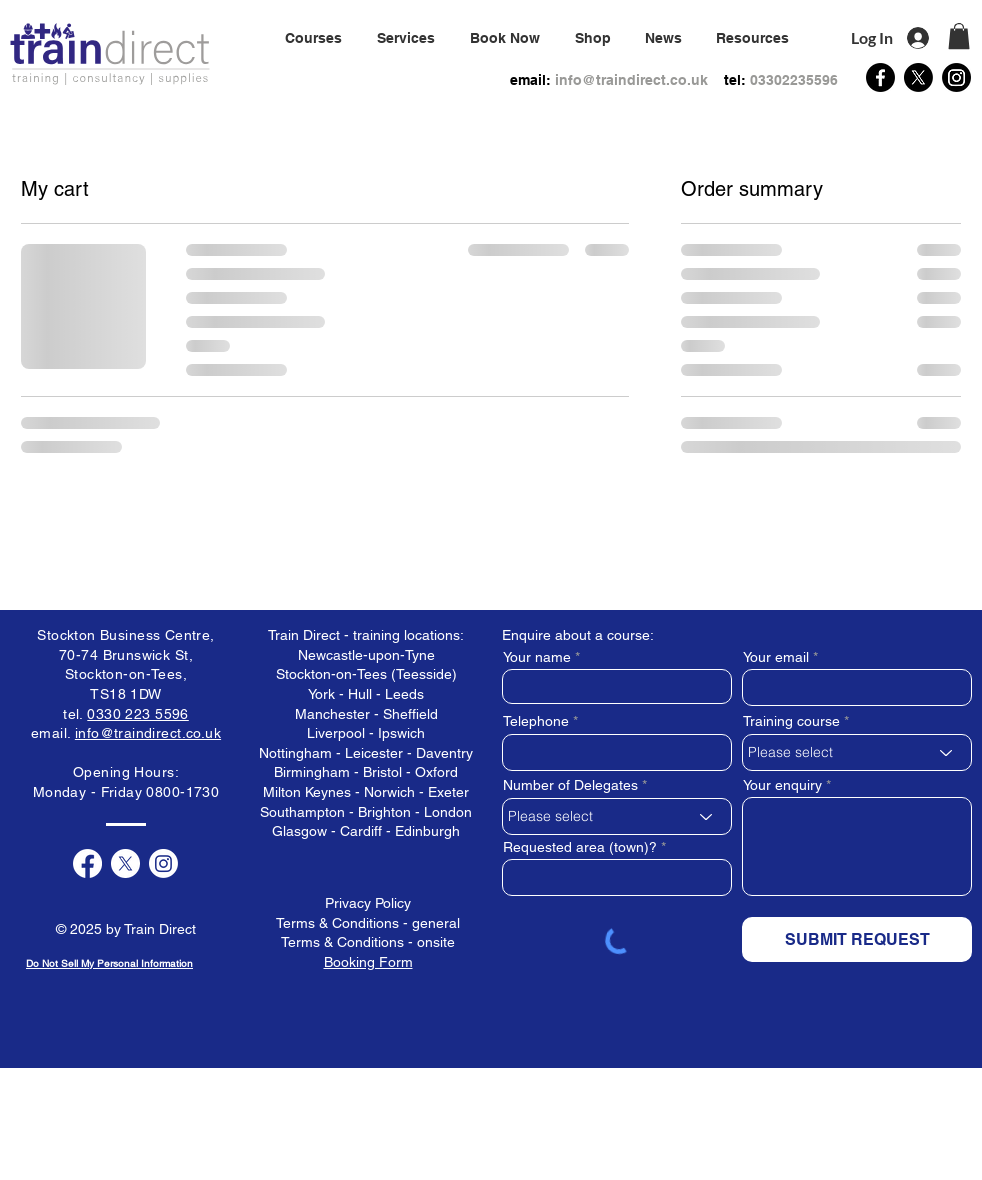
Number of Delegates (570, 785)
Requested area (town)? (580, 847)
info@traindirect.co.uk (631, 80)
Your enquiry (782, 785)
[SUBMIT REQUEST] (857, 939)
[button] (405, 38)
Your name (537, 657)
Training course (791, 721)
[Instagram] (956, 77)
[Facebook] (880, 77)
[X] (918, 77)
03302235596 (794, 80)
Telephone (536, 721)
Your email (776, 657)
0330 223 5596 (137, 714)
